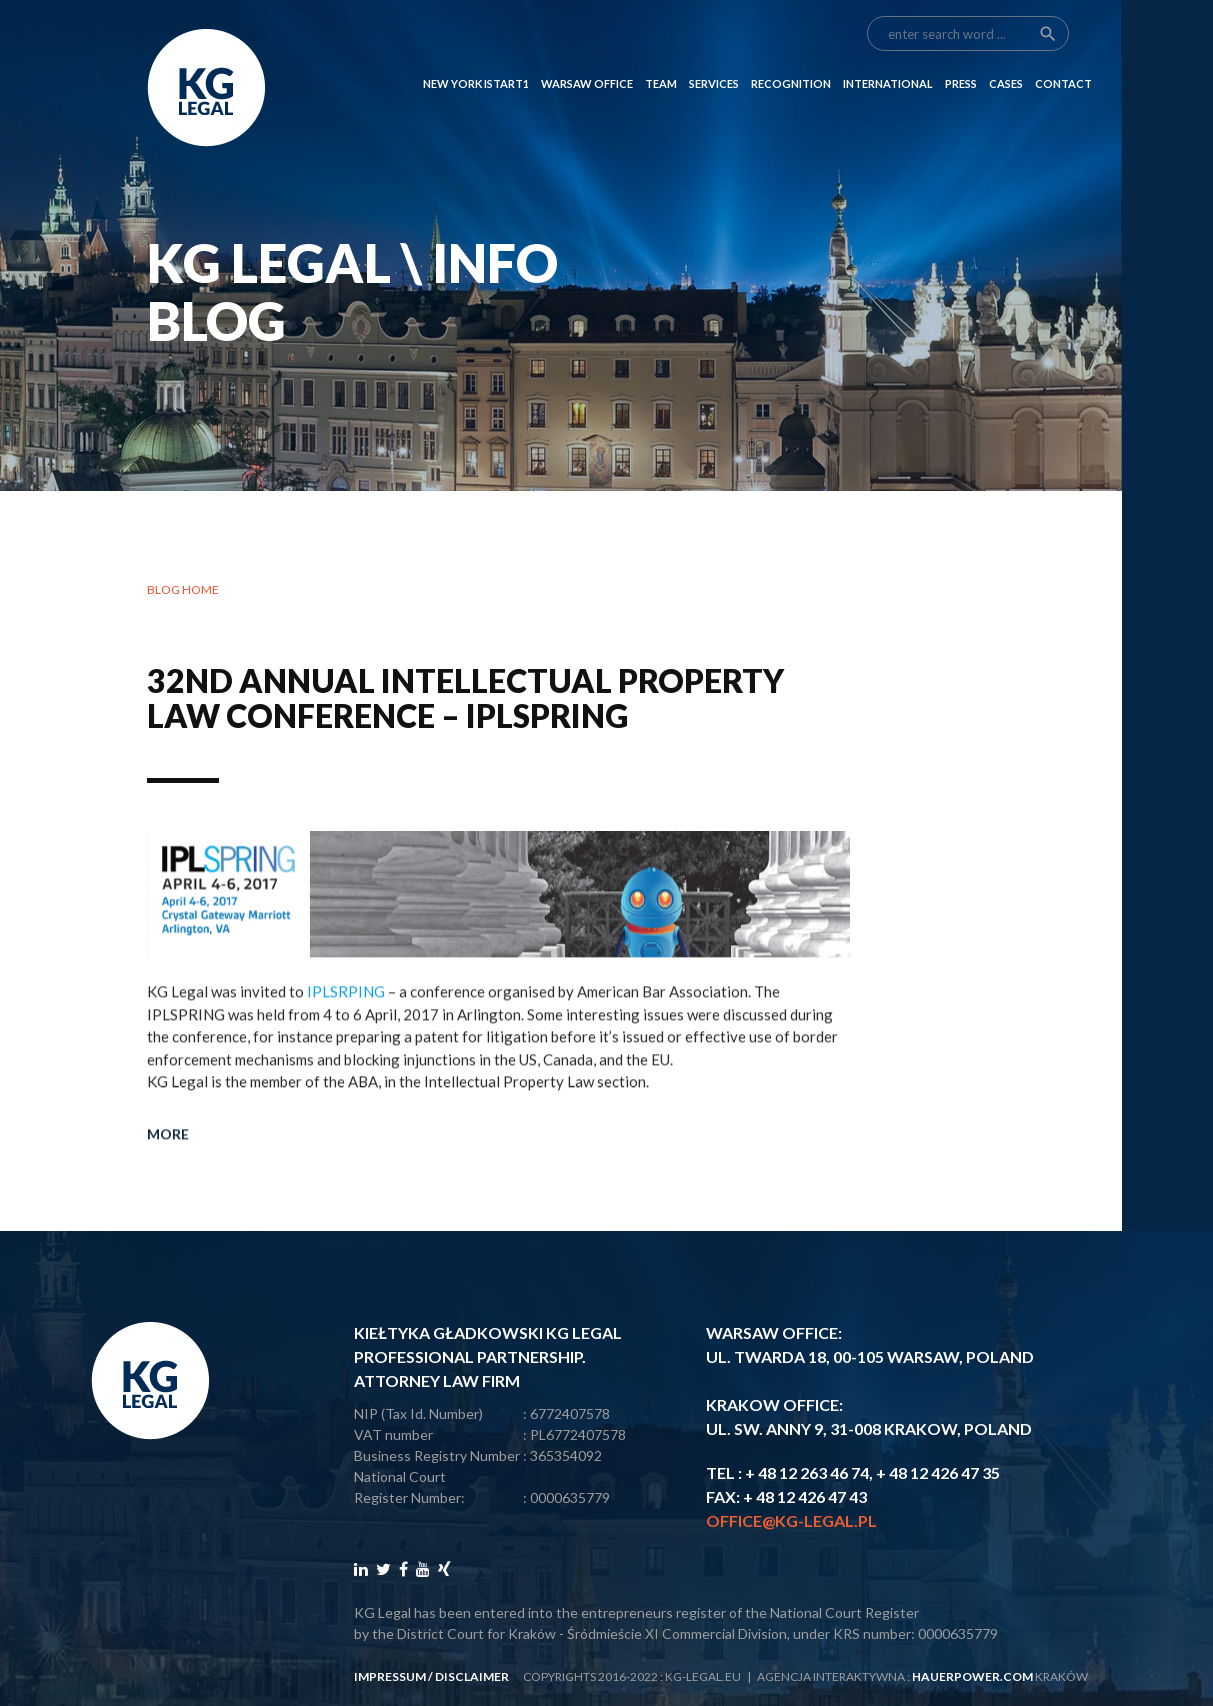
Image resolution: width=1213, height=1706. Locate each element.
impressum (390, 1676)
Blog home (183, 589)
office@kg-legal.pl (791, 1520)
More (168, 1191)
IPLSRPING (346, 1050)
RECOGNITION (791, 51)
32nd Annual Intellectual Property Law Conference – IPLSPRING (465, 698)
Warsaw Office (587, 51)
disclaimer (472, 1676)
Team (661, 51)
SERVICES (714, 51)
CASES (1006, 51)
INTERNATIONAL (888, 51)
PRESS (961, 51)
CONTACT (1063, 51)
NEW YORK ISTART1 (476, 51)
